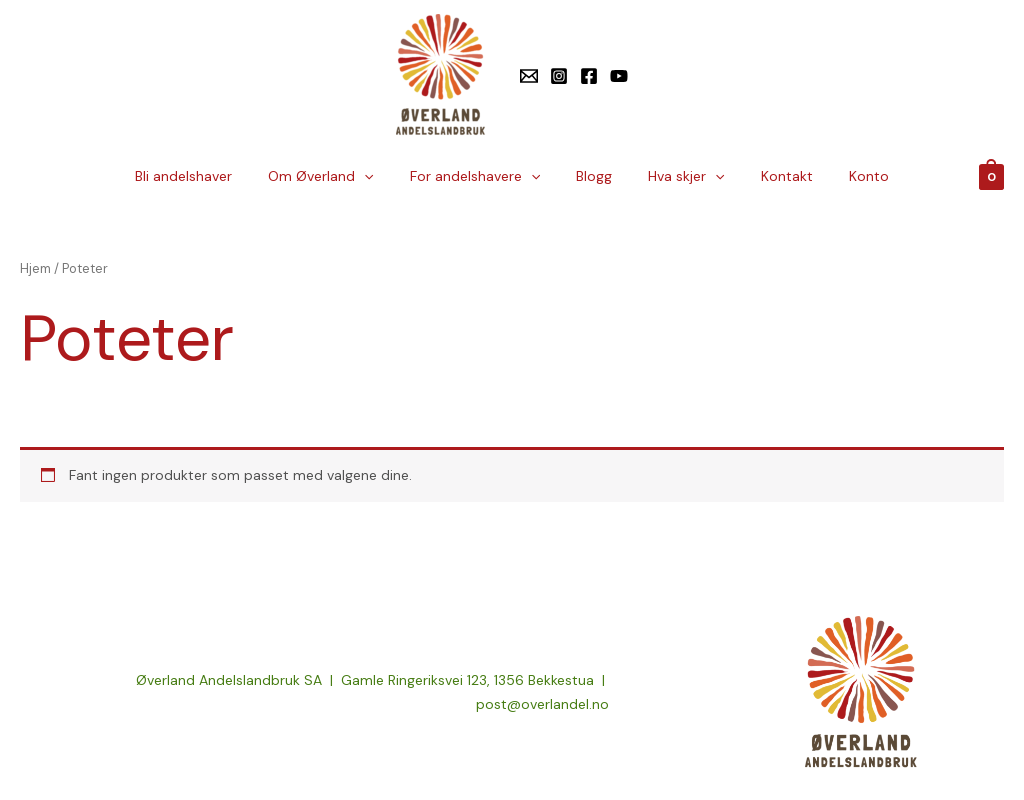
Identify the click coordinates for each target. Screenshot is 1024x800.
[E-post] (529, 76)
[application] (380, 176)
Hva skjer (678, 176)
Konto (845, 176)
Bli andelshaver (207, 176)
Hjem (35, 268)
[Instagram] (559, 76)
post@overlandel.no (542, 704)
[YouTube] (619, 76)
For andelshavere (483, 176)
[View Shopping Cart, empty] (991, 176)
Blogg (594, 176)
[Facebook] (589, 76)
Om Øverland (336, 176)
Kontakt (771, 176)
